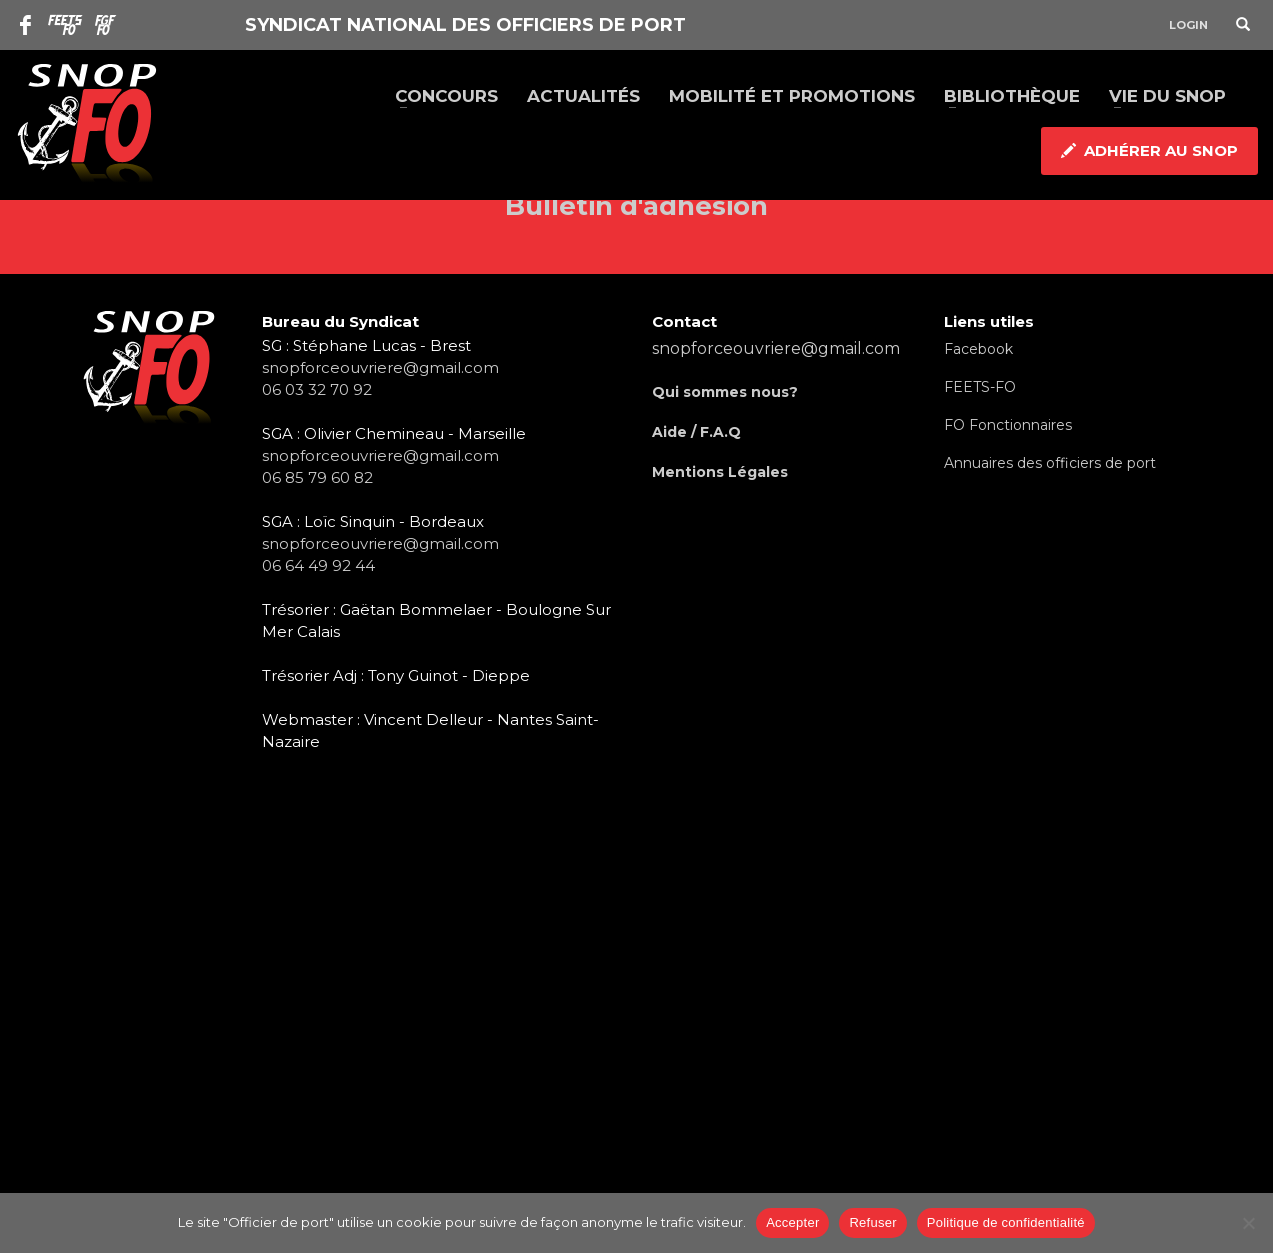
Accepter (792, 1222)
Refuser (872, 1222)
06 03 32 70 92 (317, 389)
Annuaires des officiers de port (1050, 463)
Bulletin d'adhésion (636, 206)
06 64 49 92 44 (318, 565)
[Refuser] (1248, 1223)
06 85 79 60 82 (317, 477)
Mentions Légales (720, 472)
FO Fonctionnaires (1008, 425)
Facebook (978, 349)
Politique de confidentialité (1006, 1222)
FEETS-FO (980, 387)
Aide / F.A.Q (696, 432)
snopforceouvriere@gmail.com (380, 367)
